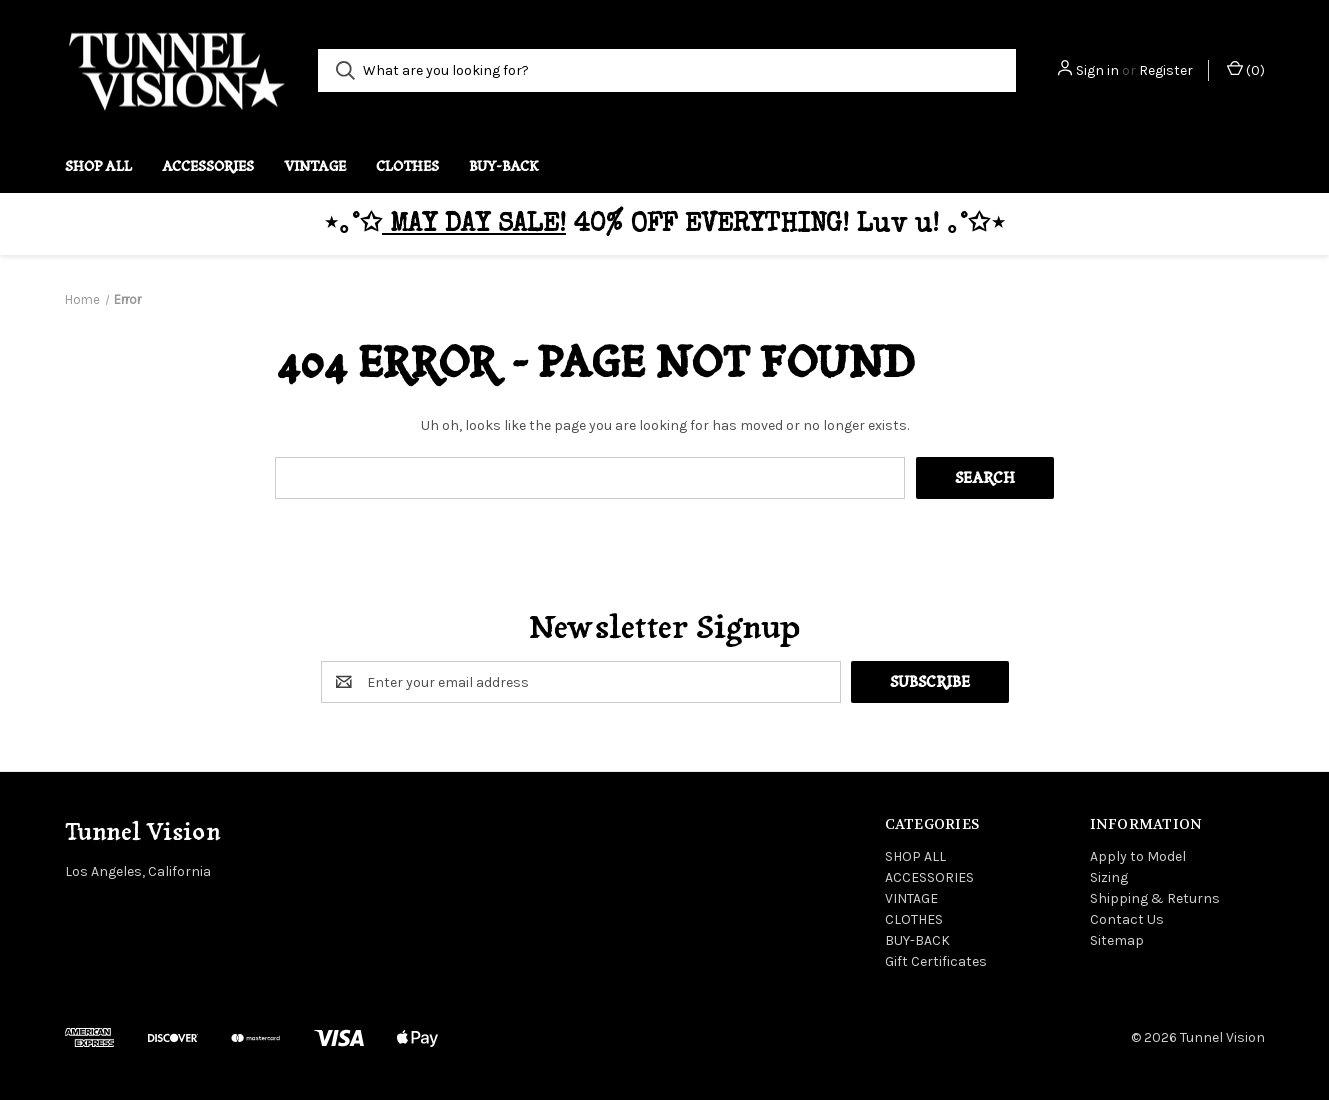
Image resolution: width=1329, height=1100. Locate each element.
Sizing (1109, 877)
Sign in (1097, 70)
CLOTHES (407, 166)
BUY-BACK (504, 166)
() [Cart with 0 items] (1246, 69)
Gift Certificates (936, 961)
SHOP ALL (98, 166)
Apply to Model (1138, 856)
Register (1166, 70)
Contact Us (1127, 919)
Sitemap (1117, 940)
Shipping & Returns (1155, 898)
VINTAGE (315, 166)
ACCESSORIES (208, 166)
